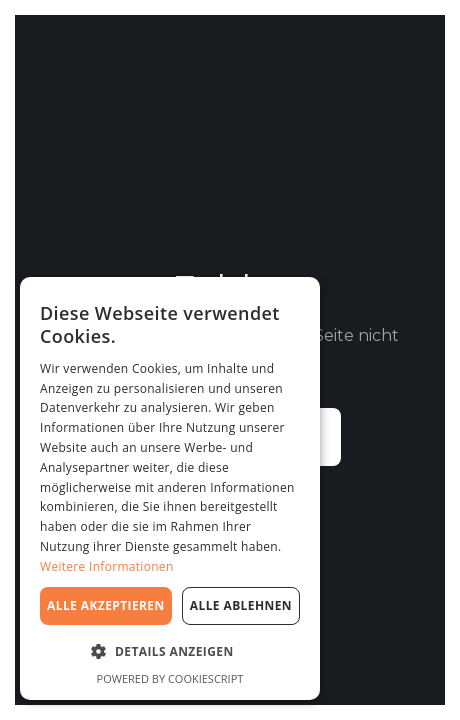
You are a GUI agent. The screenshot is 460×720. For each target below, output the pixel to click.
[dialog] (170, 488)
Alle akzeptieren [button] (106, 605)
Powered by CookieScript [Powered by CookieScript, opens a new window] (170, 678)
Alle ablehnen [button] (241, 605)
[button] (170, 652)
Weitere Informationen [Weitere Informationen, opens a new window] (107, 566)
